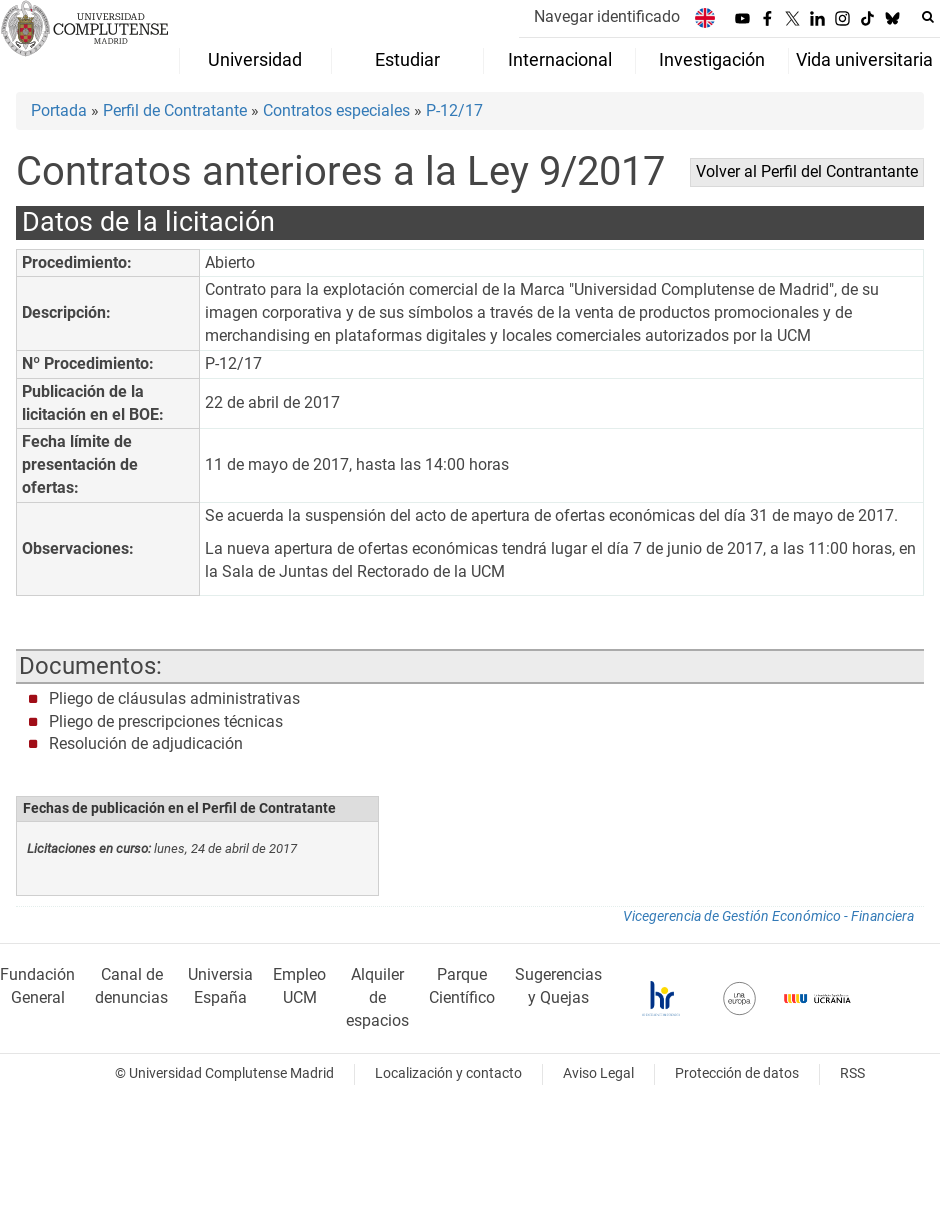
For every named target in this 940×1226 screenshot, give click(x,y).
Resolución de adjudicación (146, 743)
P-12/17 (454, 110)
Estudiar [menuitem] (407, 60)
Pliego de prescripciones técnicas (166, 721)
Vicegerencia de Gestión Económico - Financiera (768, 916)
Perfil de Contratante (175, 110)
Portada (59, 110)
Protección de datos (737, 1073)
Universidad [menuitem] (255, 60)
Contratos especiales (336, 110)
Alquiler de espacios (377, 997)
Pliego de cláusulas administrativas (174, 698)
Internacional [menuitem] (560, 60)
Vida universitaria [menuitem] (864, 60)
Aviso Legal (598, 1073)
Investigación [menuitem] (712, 60)
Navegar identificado (607, 16)
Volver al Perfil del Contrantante (807, 171)
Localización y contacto (448, 1073)
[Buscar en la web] (928, 17)
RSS (852, 1073)
